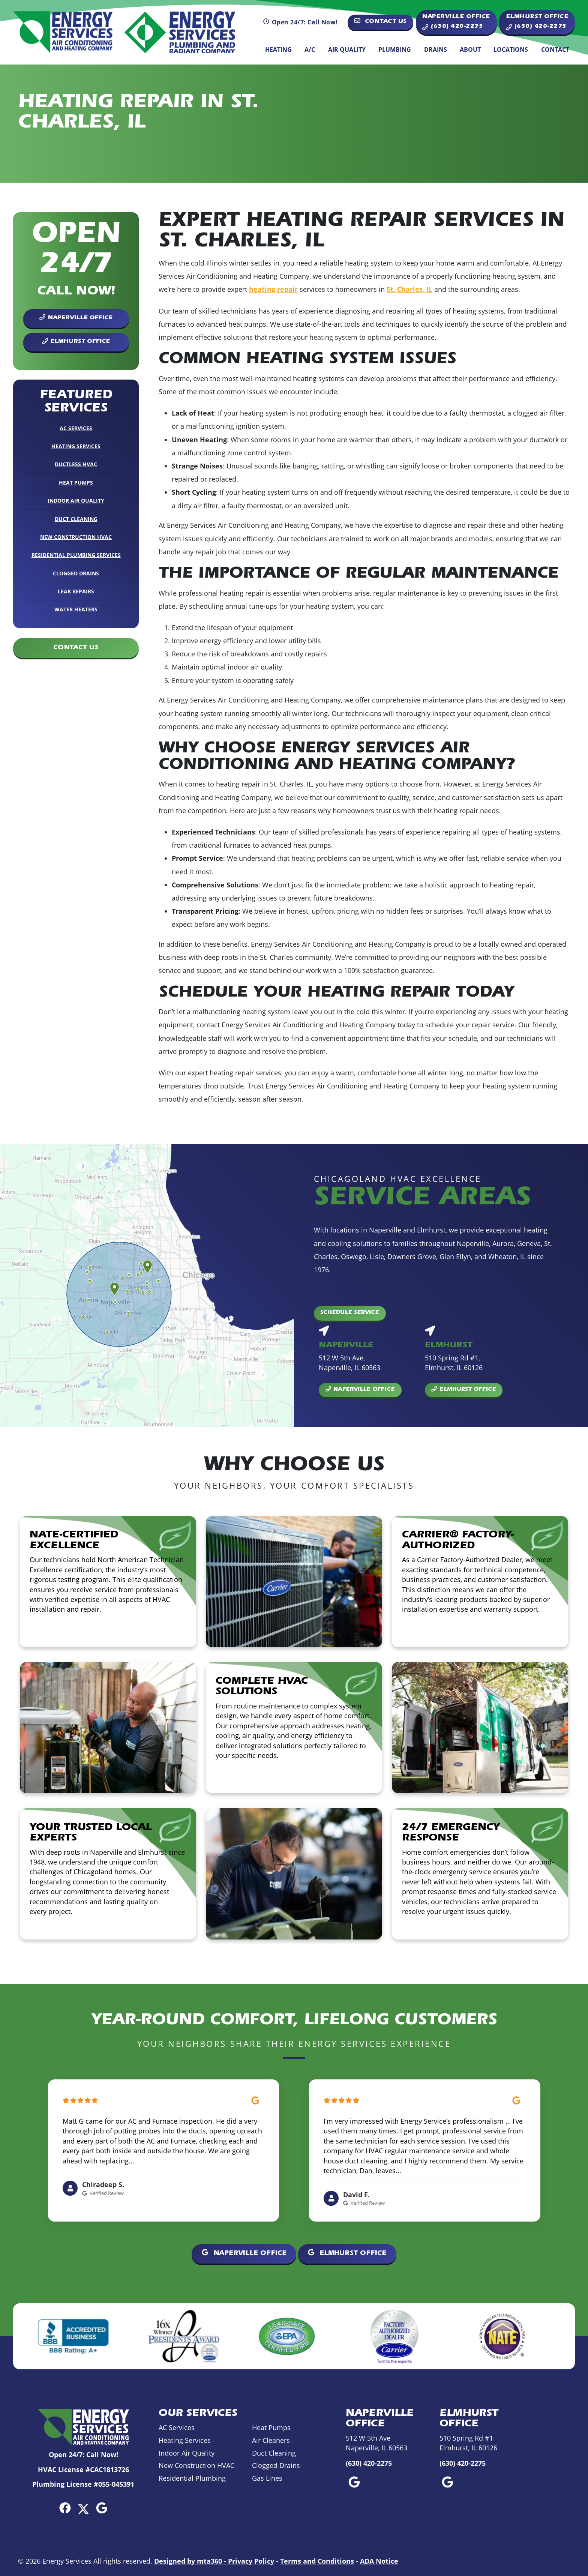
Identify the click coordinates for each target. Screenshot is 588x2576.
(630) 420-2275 (369, 2463)
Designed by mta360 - (191, 2560)
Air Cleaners (271, 2440)
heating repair (273, 289)
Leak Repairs (76, 591)
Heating (278, 49)
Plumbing (394, 49)
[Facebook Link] (65, 2508)
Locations (511, 49)
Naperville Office (75, 317)
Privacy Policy (251, 2560)
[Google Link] (102, 2508)
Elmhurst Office (76, 341)
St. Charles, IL (409, 289)
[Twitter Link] (83, 2508)
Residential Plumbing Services (76, 554)
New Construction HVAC (76, 536)
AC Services (76, 428)
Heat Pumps (76, 482)
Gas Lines (267, 2478)
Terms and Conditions (317, 2560)
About (470, 49)
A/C (309, 49)
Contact (555, 49)
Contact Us (380, 21)
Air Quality (347, 49)
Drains (435, 49)
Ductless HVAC (76, 464)
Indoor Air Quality (76, 500)
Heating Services (75, 446)
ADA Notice (379, 2560)
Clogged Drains (76, 573)
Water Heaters (76, 609)
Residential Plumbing (192, 2478)
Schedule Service (349, 1313)
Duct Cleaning (76, 518)
